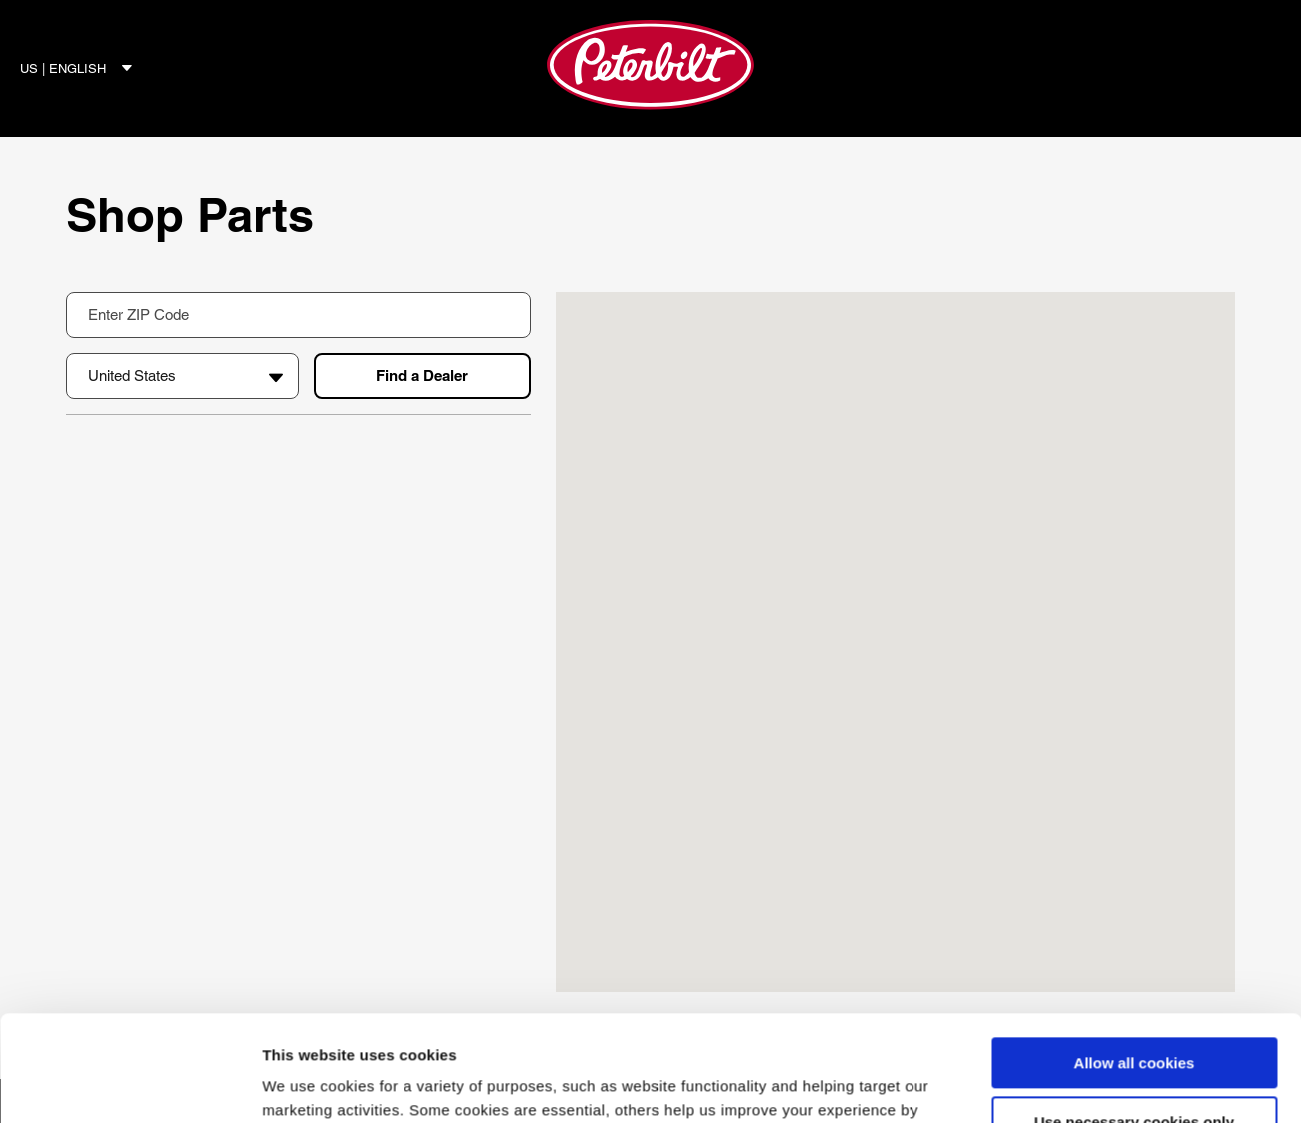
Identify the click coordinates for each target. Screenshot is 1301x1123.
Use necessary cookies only (1134, 1016)
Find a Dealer (422, 375)
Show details (308, 1083)
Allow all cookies (1134, 957)
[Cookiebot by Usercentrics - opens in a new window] (129, 1084)
